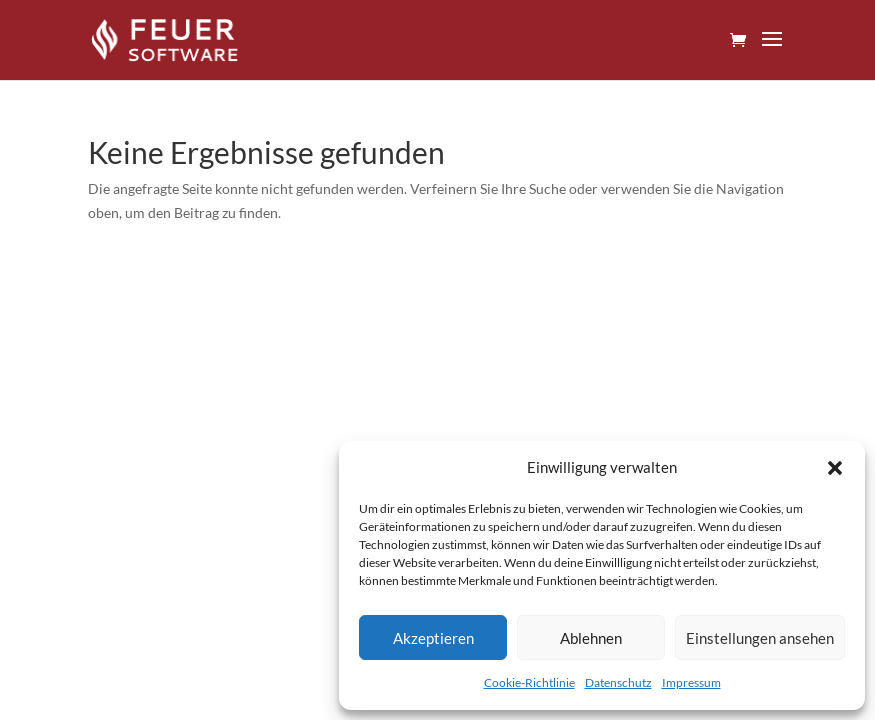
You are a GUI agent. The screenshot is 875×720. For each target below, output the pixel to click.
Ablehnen (591, 638)
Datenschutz (618, 682)
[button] (835, 468)
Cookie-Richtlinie (529, 682)
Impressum (691, 682)
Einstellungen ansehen (760, 638)
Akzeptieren (433, 638)
